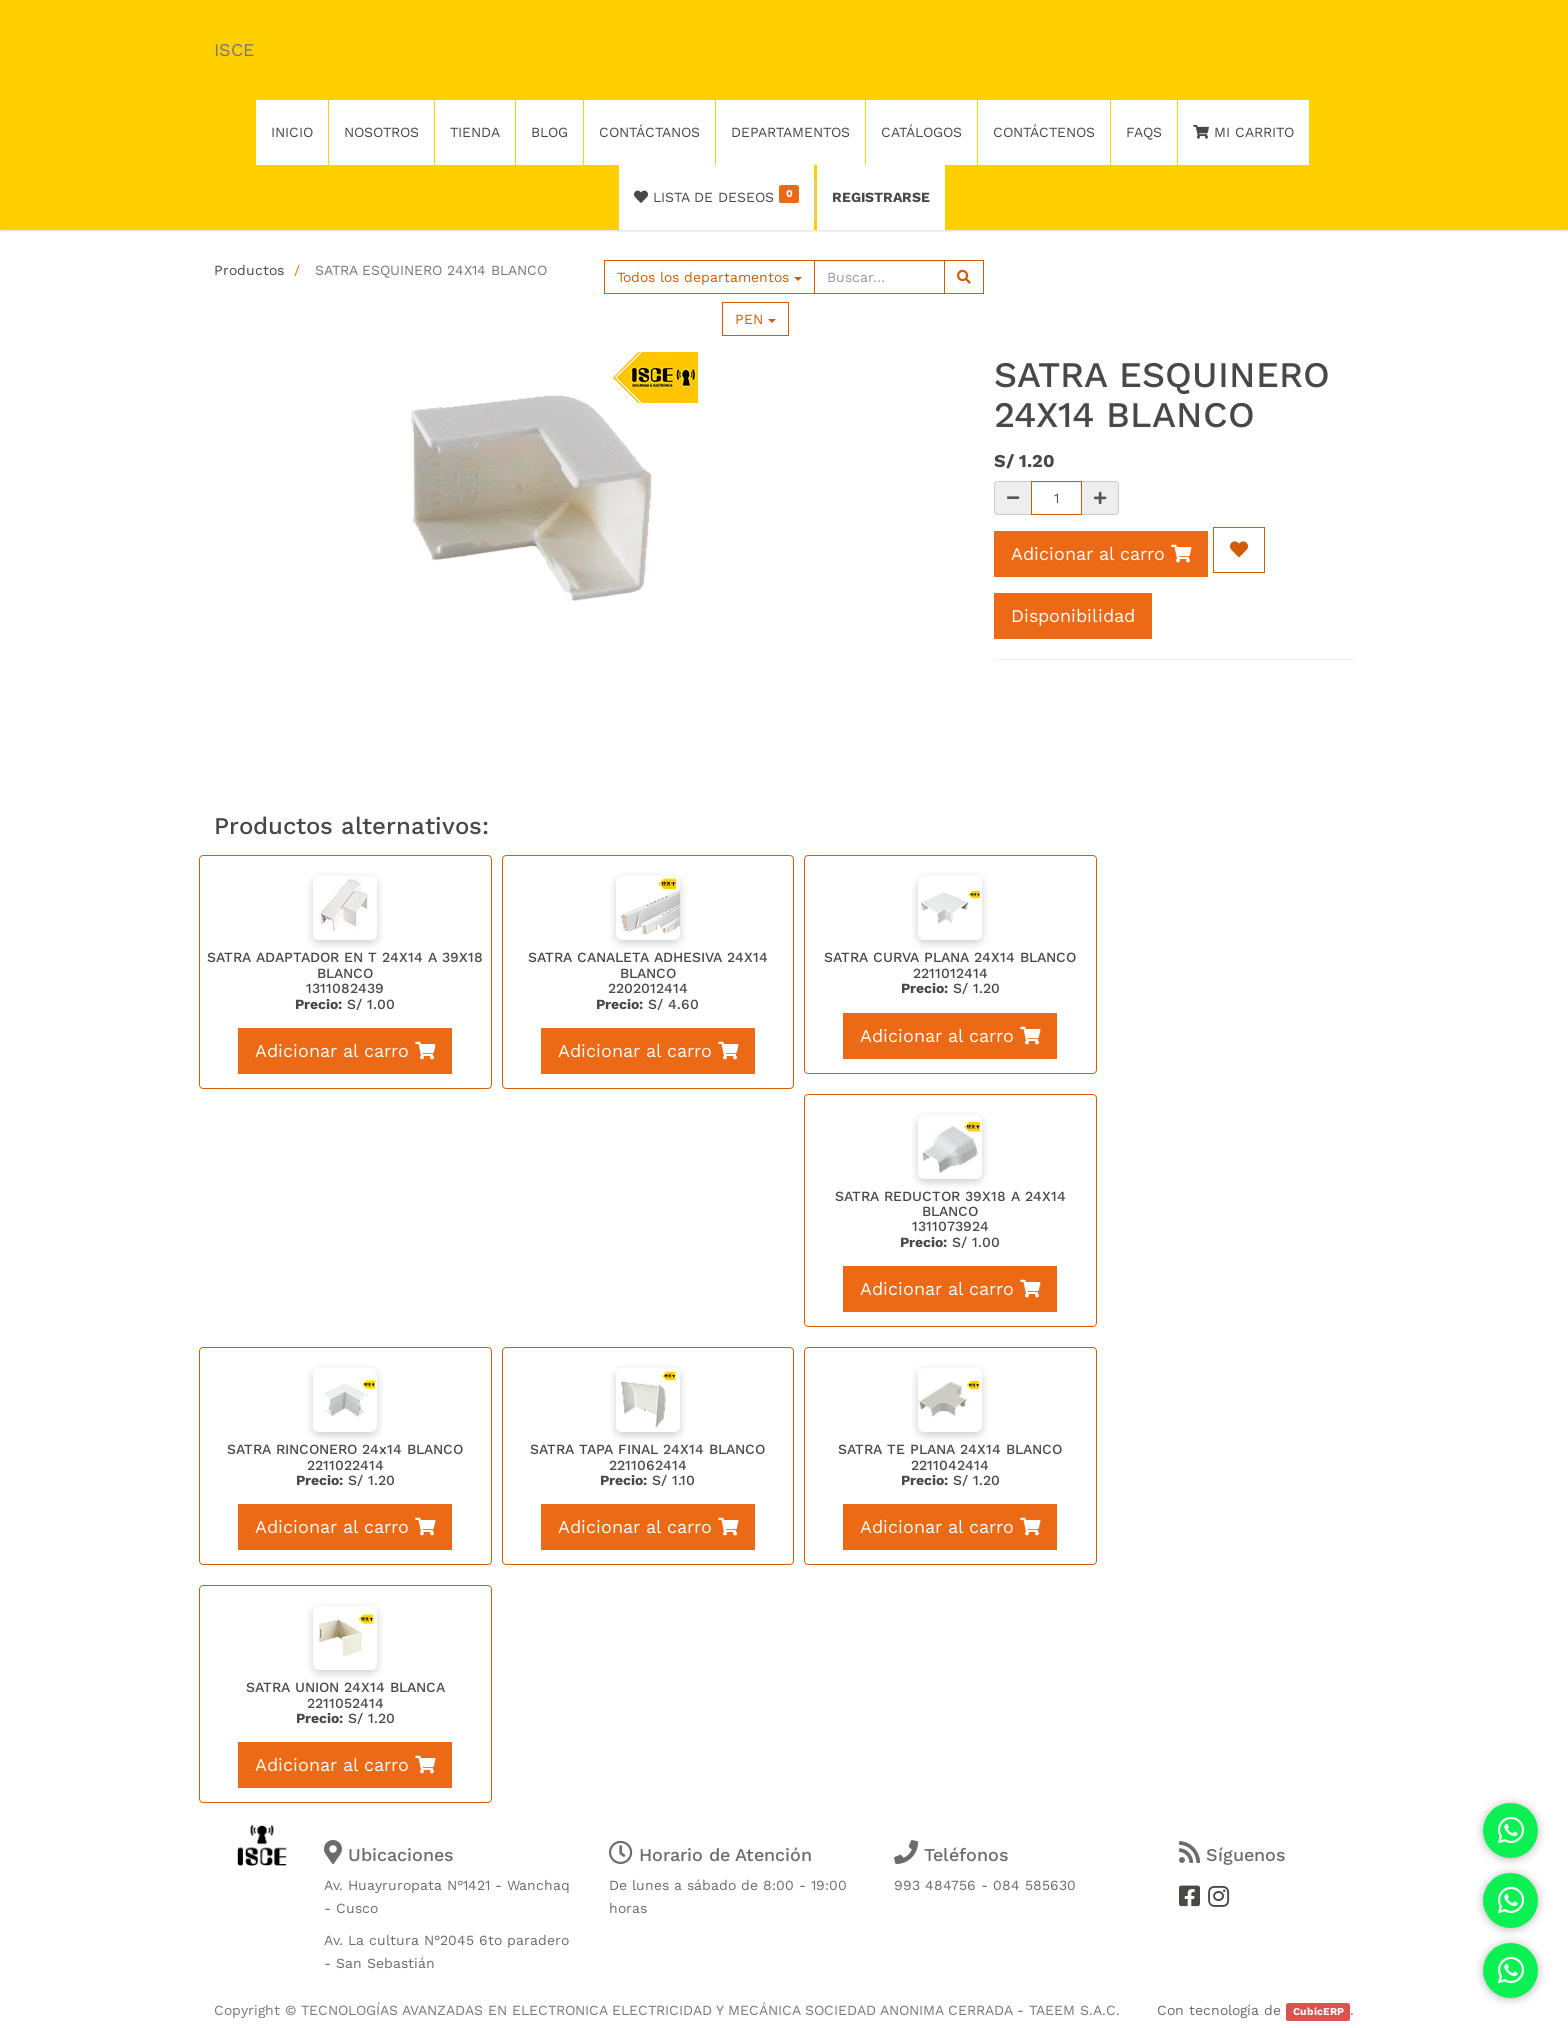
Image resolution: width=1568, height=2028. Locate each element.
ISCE (234, 49)
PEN (755, 319)
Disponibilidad (1073, 615)
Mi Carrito (1243, 132)
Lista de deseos (716, 195)
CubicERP (1318, 2011)
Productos (249, 270)
